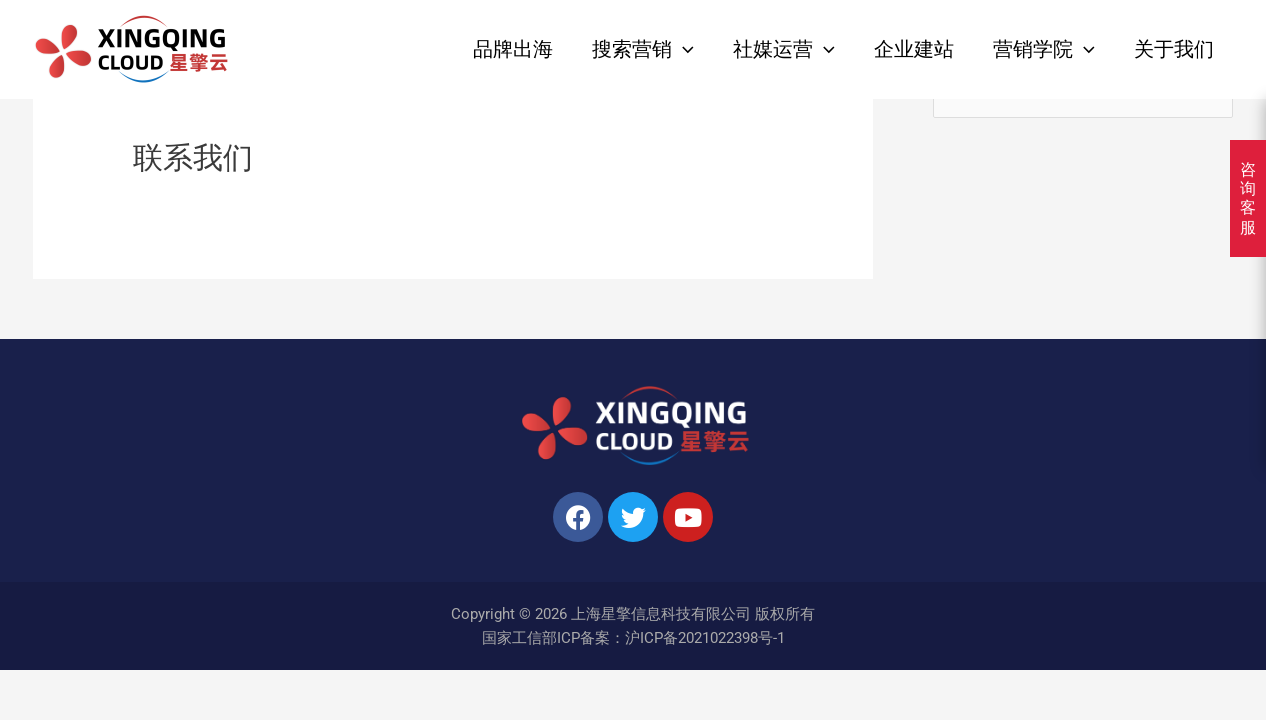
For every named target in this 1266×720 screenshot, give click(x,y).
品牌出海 (513, 49)
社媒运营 (784, 50)
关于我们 (1174, 49)
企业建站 (914, 49)
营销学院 (1044, 50)
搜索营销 (643, 50)
